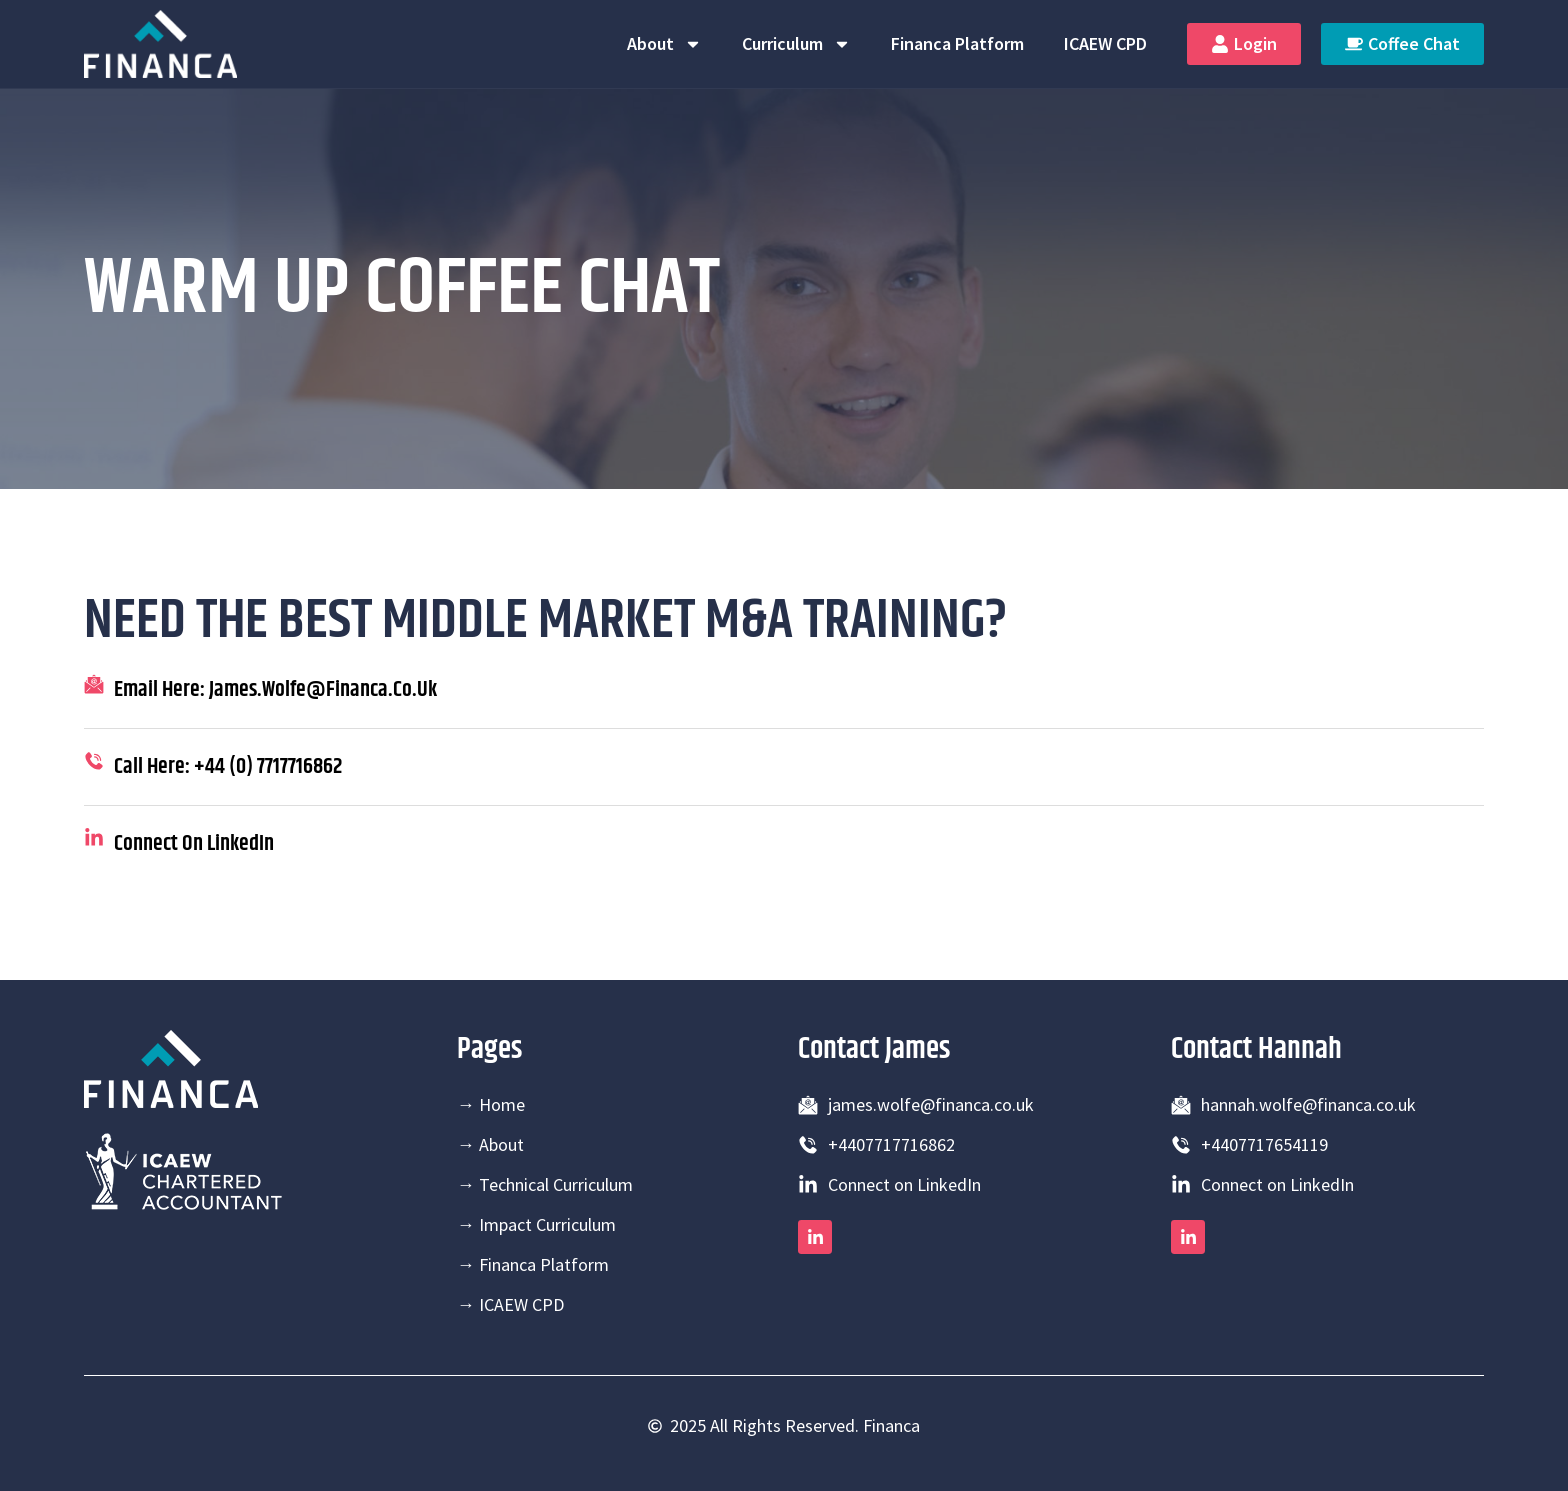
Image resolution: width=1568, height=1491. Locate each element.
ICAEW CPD (1105, 43)
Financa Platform (957, 43)
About (664, 44)
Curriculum (796, 44)
